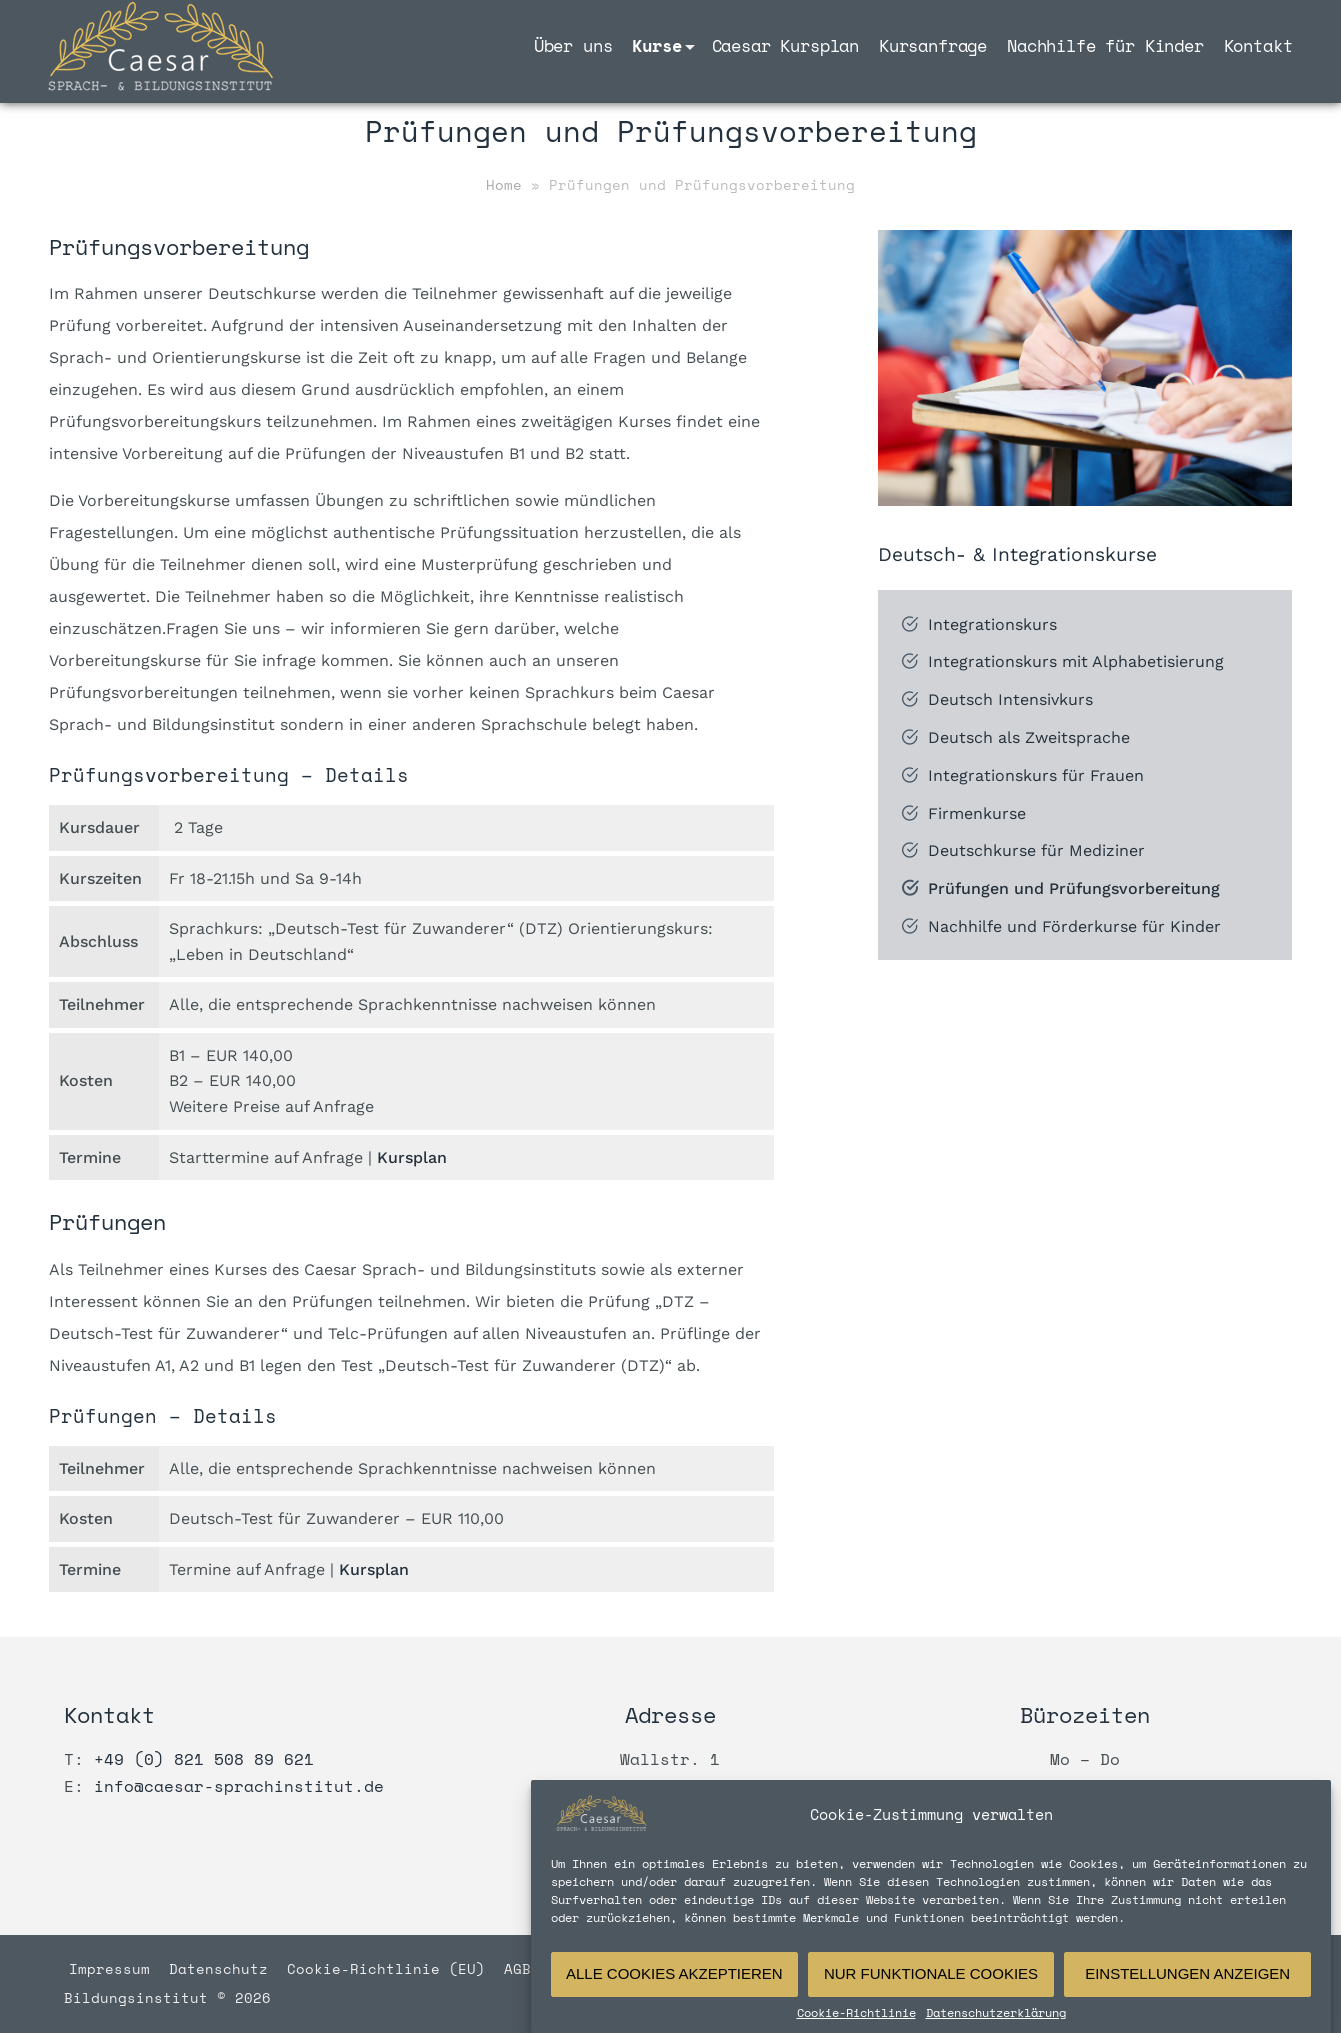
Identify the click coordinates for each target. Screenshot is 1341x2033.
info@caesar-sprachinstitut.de (239, 1786)
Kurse (656, 45)
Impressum (114, 1968)
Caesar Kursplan (785, 45)
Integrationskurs (992, 624)
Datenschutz (223, 1968)
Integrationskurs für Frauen (1036, 775)
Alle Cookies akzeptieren (674, 1997)
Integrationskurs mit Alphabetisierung (1076, 662)
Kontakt (1258, 45)
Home (504, 184)
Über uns (573, 45)
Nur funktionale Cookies (931, 1997)
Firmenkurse (977, 813)
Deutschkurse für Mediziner (1036, 851)
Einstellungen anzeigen (1187, 1997)
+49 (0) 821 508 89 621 (204, 1759)
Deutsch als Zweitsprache (1029, 737)
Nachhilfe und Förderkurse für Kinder (1074, 926)
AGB (517, 1968)
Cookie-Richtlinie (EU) (390, 1968)
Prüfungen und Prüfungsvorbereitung (1074, 888)
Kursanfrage (933, 45)
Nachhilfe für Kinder (1105, 45)
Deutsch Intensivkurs (1010, 700)
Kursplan (412, 1157)
